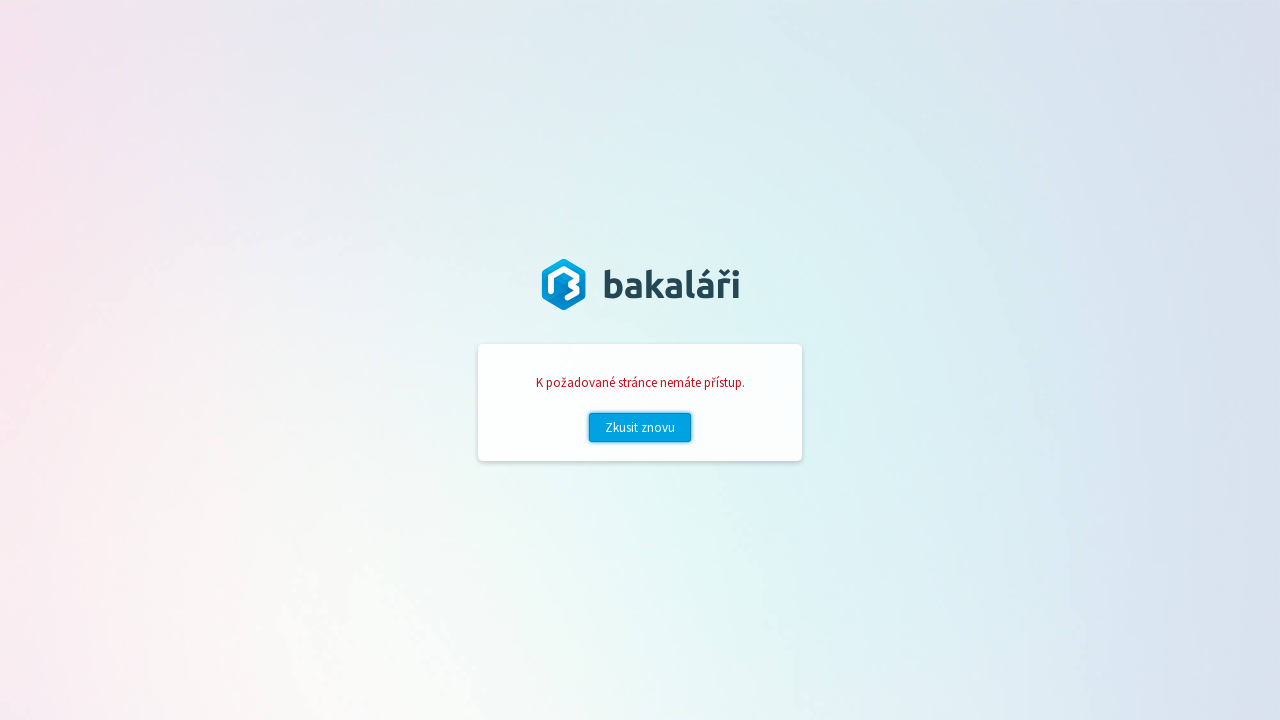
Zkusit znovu (640, 427)
